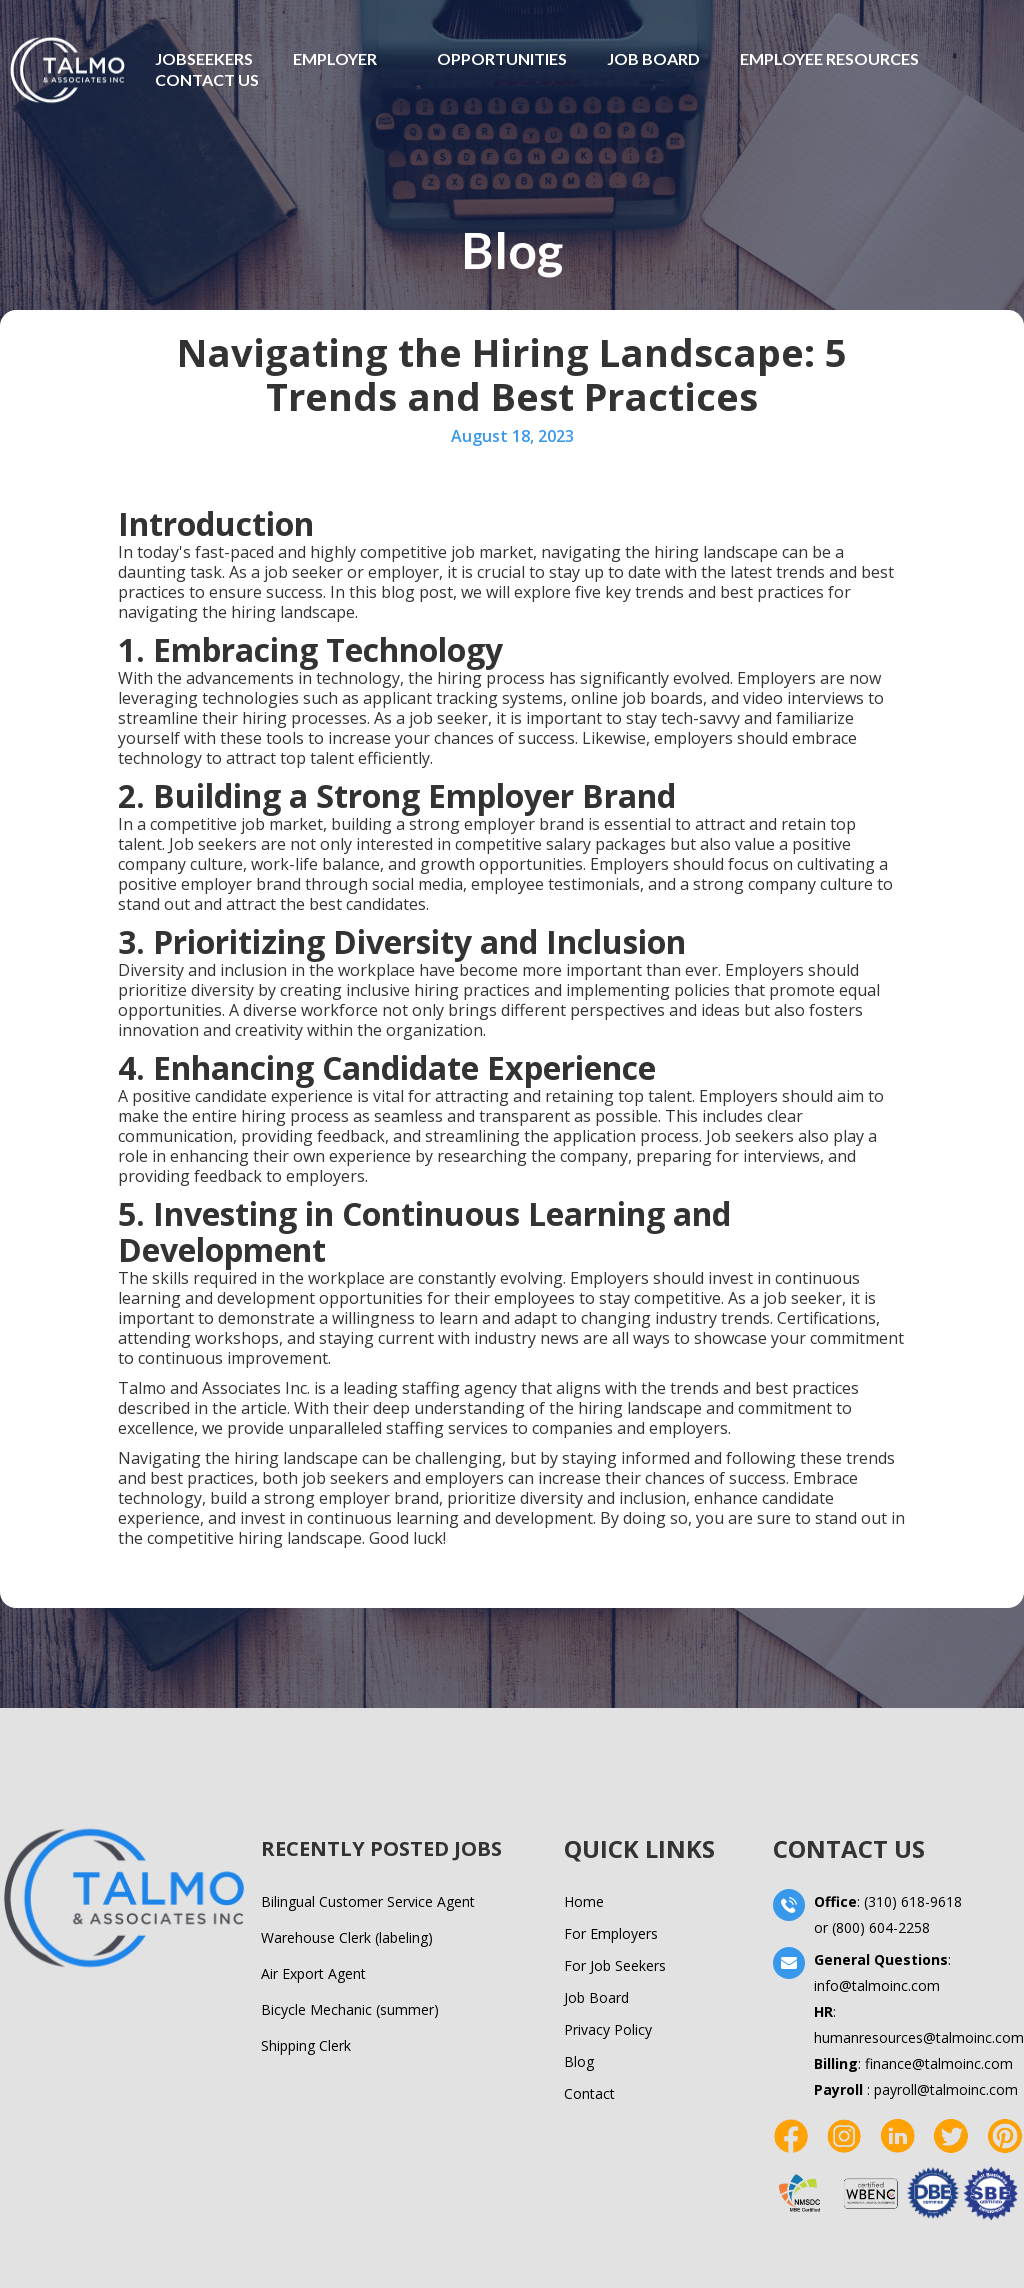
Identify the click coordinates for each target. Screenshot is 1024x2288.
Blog (579, 2061)
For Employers (611, 1933)
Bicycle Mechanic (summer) (350, 2009)
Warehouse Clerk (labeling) (347, 1937)
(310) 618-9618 (913, 1901)
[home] (67, 70)
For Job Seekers (615, 1965)
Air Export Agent (313, 1973)
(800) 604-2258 (881, 1927)
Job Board (596, 1997)
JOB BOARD (653, 58)
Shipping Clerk (306, 2045)
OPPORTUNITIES (502, 58)
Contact (589, 2093)
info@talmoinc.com (877, 1985)
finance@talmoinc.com (939, 2063)
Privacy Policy (608, 2029)
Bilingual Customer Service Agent (368, 1901)
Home (584, 1901)
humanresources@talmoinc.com (919, 2037)
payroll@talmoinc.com (946, 2089)
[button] (335, 59)
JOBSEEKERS (204, 58)
